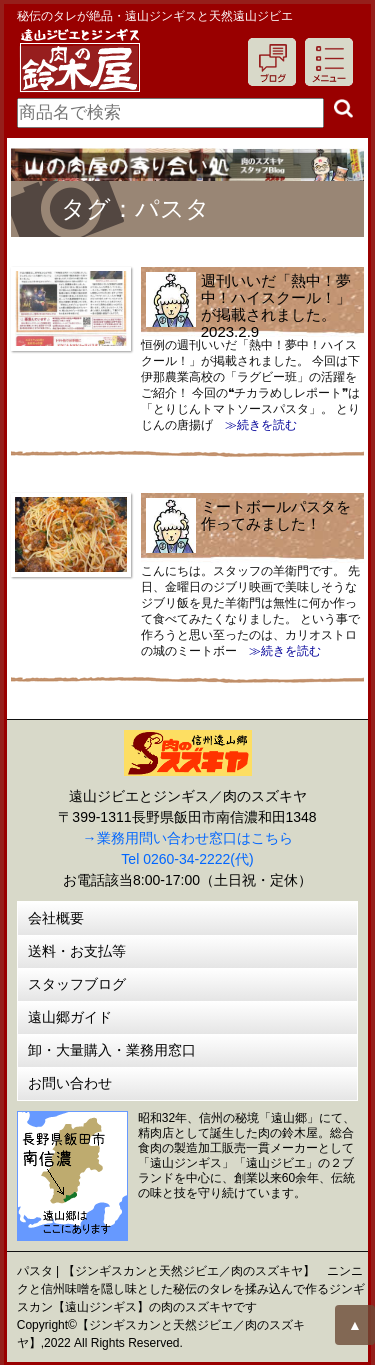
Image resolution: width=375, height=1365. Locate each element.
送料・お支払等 (77, 951)
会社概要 (56, 918)
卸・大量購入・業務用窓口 (112, 1050)
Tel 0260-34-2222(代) (187, 859)
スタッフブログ (77, 984)
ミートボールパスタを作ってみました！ (276, 515)
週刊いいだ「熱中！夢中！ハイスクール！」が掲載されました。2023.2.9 (276, 306)
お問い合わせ (70, 1083)
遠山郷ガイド (70, 1017)
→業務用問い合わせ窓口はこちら (188, 838)
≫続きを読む (255, 425)
